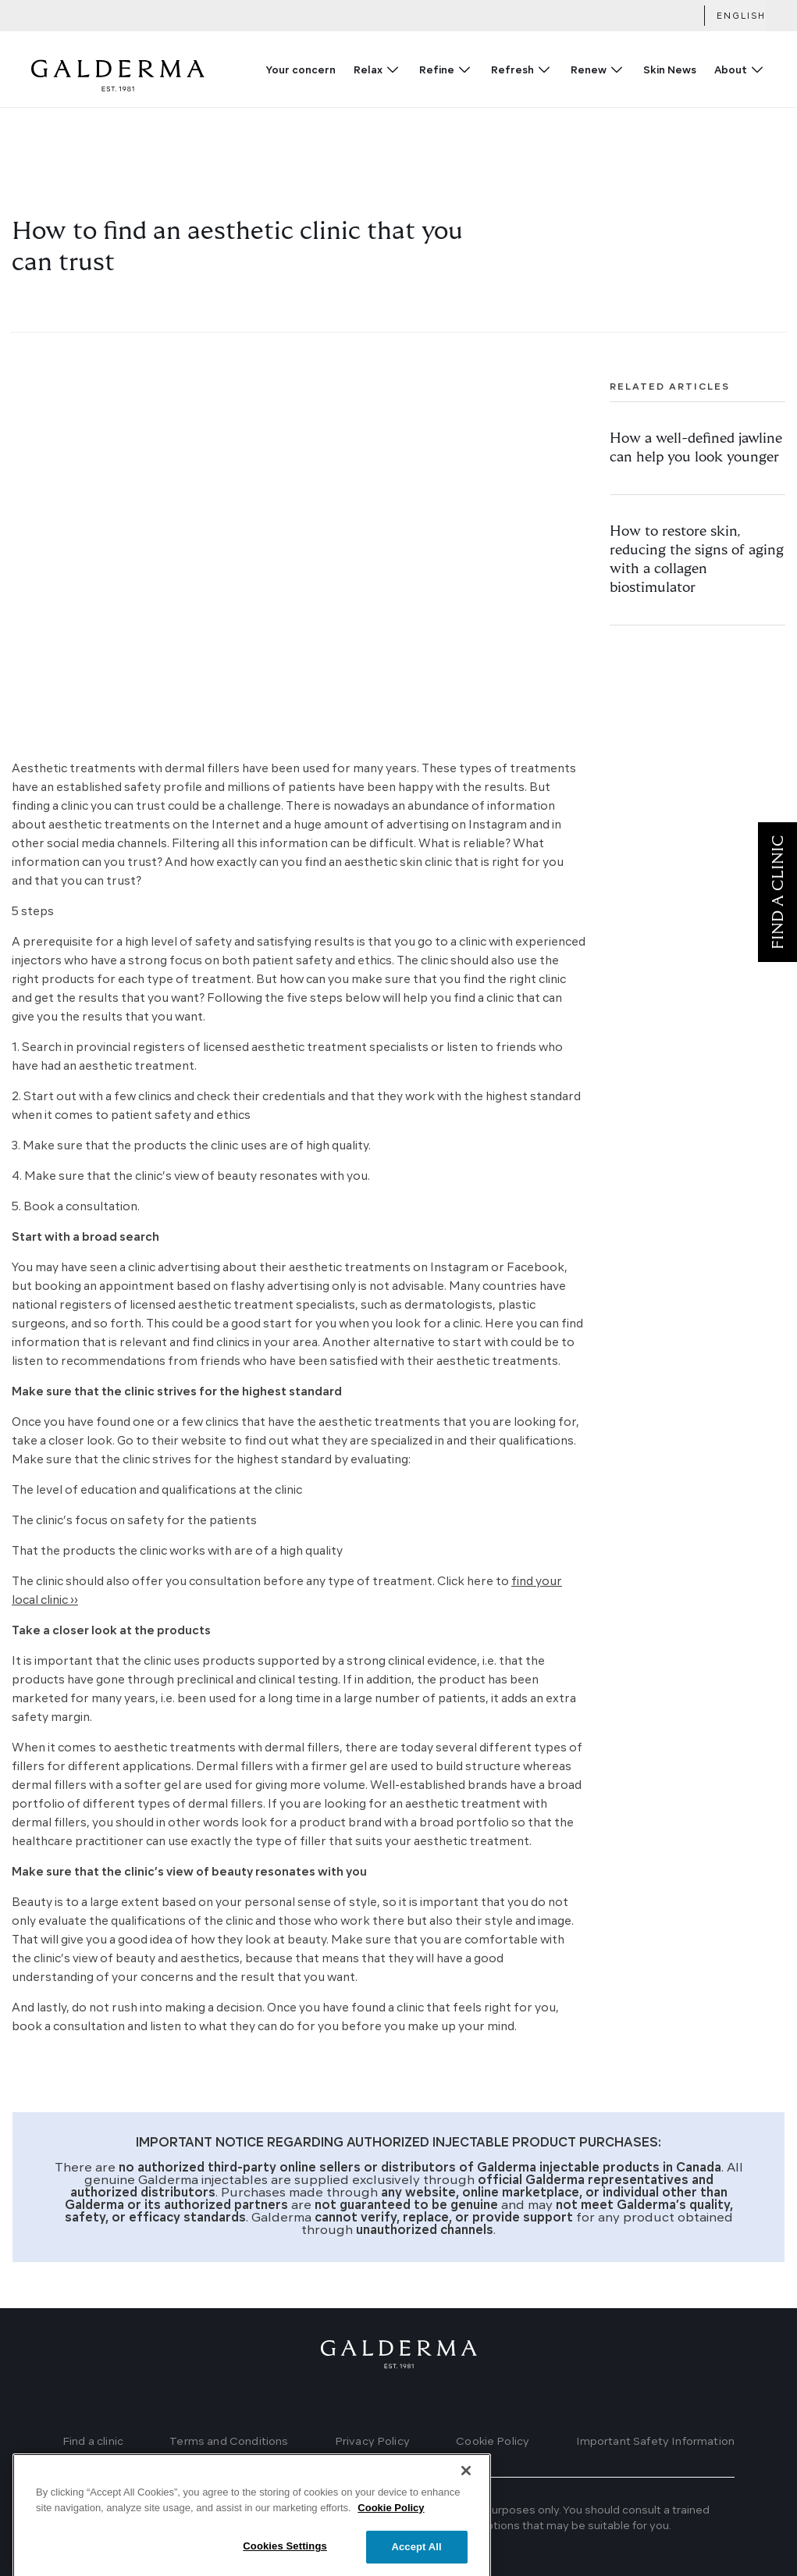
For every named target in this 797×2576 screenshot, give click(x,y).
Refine (436, 71)
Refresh (512, 71)
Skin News (669, 71)
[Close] (466, 2510)
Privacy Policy (372, 2441)
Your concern (301, 71)
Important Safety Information (655, 2441)
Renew (589, 71)
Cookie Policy (492, 2441)
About (730, 71)
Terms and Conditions (228, 2441)
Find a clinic (92, 2441)
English (741, 16)
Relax (368, 71)
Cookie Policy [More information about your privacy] (391, 2547)
